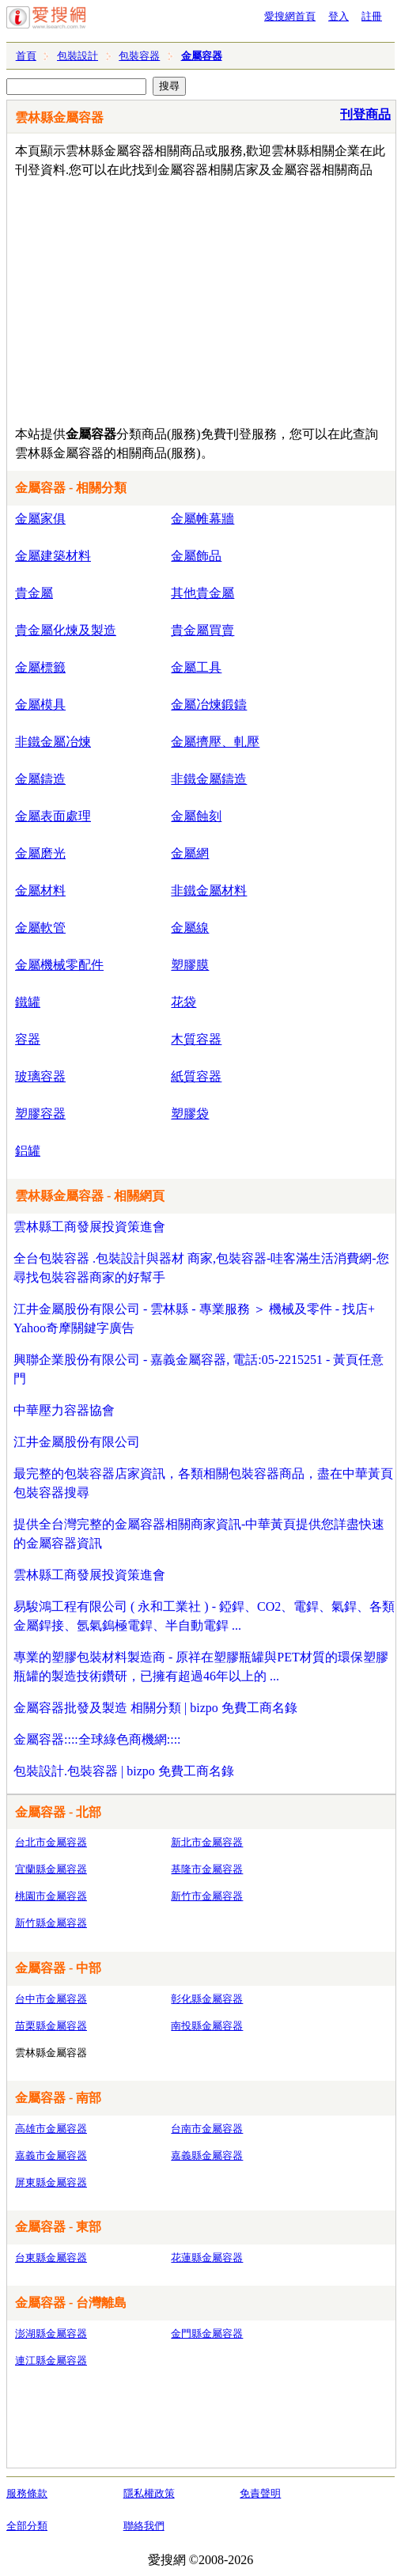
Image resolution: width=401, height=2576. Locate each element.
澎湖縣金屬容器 (51, 2333)
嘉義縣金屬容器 (207, 2155)
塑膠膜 (190, 965)
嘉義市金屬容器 (51, 2155)
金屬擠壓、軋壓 (215, 741)
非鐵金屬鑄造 (209, 779)
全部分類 (26, 2526)
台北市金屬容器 (51, 1842)
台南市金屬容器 (207, 2129)
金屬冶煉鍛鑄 (209, 704)
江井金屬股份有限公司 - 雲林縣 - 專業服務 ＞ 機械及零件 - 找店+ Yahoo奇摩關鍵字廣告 (194, 1318)
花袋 (183, 1002)
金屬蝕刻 (196, 816)
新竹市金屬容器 (207, 1896)
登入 (338, 16)
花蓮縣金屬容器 (207, 2257)
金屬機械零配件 (59, 965)
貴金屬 (34, 593)
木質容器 (196, 1039)
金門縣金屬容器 (207, 2333)
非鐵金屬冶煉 (53, 741)
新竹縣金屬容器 (51, 1923)
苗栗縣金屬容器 (51, 2026)
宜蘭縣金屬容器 (51, 1869)
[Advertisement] (205, 298)
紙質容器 (196, 1076)
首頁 (26, 56)
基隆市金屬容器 (207, 1869)
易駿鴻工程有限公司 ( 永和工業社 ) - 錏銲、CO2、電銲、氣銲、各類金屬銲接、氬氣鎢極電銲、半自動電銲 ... (204, 1616)
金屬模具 (40, 704)
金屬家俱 (40, 518)
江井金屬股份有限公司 (76, 1442)
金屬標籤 (40, 667)
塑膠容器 (40, 1113)
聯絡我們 (144, 2526)
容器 (27, 1039)
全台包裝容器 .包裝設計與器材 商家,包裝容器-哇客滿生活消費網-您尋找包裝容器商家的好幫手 (201, 1268)
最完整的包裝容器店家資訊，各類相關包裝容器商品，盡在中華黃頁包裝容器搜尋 (203, 1483)
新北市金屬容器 (207, 1842)
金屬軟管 (40, 927)
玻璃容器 (40, 1076)
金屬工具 (196, 667)
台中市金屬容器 (51, 1999)
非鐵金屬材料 (209, 890)
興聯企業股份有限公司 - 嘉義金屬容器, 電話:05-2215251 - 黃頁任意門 (198, 1369)
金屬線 (190, 927)
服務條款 (26, 2493)
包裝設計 (77, 56)
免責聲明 (260, 2493)
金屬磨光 (40, 853)
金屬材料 (40, 890)
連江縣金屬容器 (51, 2360)
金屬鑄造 (40, 779)
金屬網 (190, 853)
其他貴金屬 (202, 593)
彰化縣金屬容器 (207, 1999)
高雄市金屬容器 (51, 2129)
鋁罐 (27, 1150)
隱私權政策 (149, 2493)
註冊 (371, 16)
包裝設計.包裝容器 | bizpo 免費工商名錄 (123, 1771)
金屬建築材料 (53, 556)
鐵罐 (27, 1002)
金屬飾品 (196, 556)
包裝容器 (139, 56)
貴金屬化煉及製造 (65, 630)
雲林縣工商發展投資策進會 (89, 1226)
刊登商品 (365, 114)
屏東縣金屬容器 (51, 2182)
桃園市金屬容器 (51, 1896)
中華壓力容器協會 (64, 1410)
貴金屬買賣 (202, 630)
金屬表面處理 (53, 816)
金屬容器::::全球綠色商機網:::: (97, 1739)
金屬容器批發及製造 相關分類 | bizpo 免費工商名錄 (155, 1707)
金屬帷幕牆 (202, 518)
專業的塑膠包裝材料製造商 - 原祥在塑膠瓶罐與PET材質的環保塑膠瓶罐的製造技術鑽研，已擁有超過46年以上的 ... (200, 1666)
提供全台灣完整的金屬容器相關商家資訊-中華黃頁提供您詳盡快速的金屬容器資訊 (198, 1533)
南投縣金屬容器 (207, 2026)
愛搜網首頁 (290, 16)
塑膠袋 (190, 1113)
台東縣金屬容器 (51, 2257)
